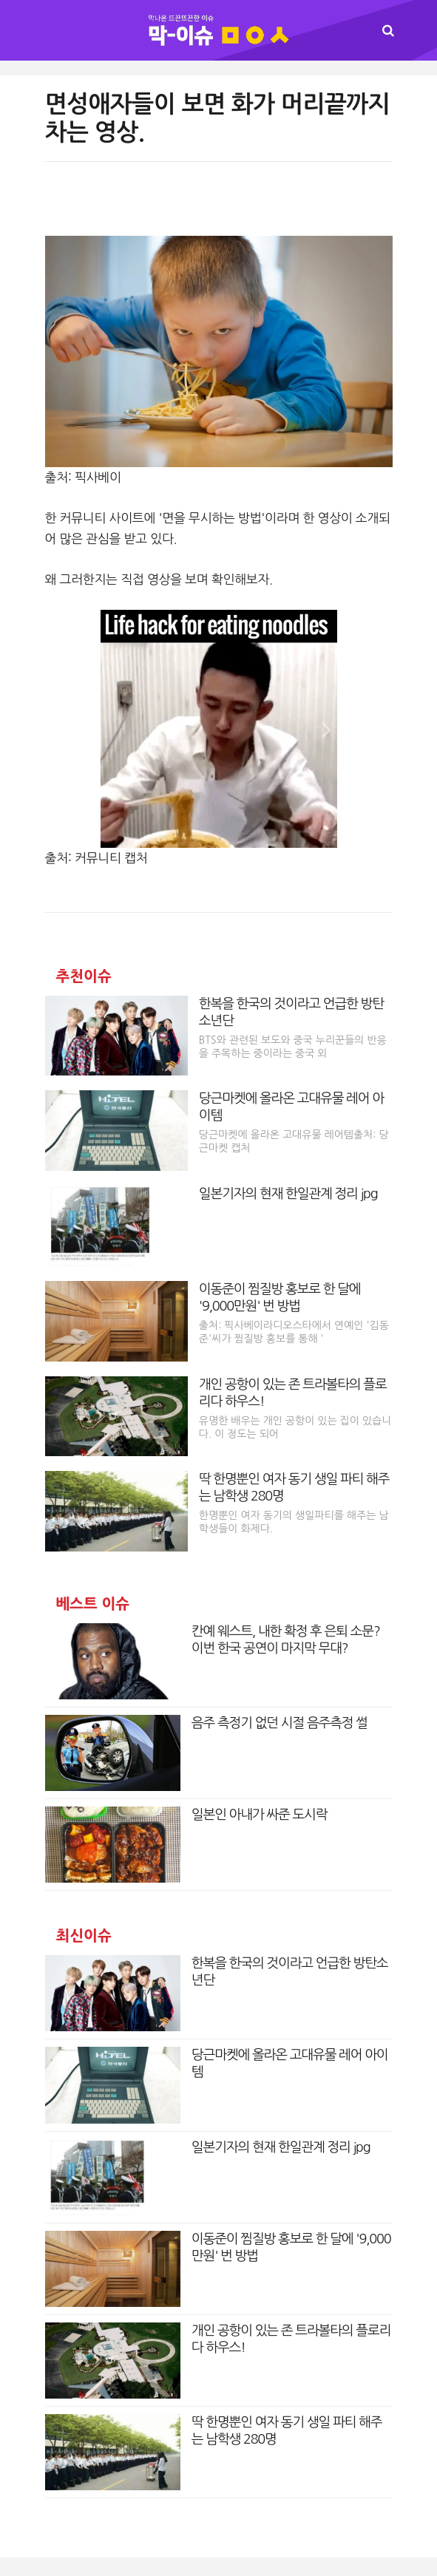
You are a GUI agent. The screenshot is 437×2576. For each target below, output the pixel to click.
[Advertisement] (218, 206)
